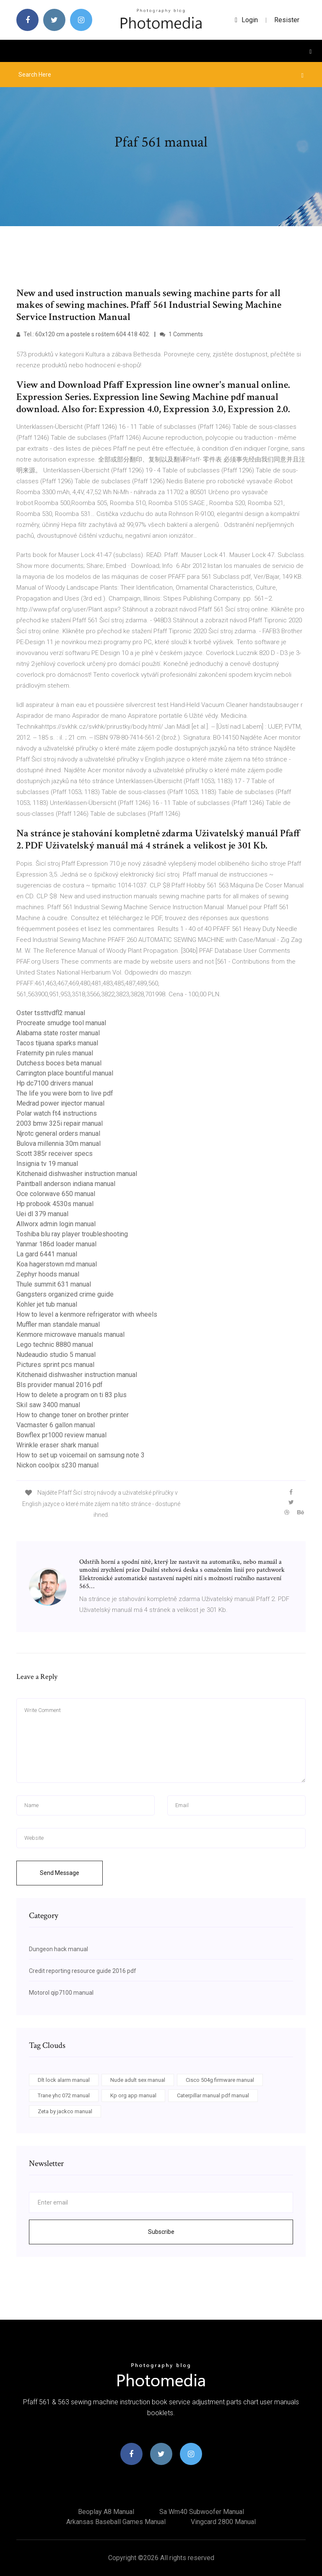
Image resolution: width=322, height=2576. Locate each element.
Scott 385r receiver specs (54, 1154)
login (246, 20)
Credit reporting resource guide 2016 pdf (82, 1970)
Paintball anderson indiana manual (65, 1184)
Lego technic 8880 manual (54, 1345)
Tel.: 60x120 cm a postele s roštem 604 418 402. (83, 334)
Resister (286, 20)
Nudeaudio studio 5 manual (56, 1355)
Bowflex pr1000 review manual (61, 1435)
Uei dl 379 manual (42, 1214)
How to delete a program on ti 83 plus (71, 1395)
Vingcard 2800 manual (223, 2522)
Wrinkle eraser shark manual (57, 1445)
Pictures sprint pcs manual (55, 1365)
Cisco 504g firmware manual (220, 2080)
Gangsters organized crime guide (65, 1294)
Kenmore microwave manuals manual (70, 1334)
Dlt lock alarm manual (64, 2080)
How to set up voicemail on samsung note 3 (80, 1455)
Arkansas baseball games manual (116, 2522)
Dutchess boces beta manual (58, 1063)
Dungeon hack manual (58, 1949)
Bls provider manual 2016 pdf (59, 1385)
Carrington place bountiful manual (64, 1073)
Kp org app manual (133, 2095)
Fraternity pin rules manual (54, 1053)
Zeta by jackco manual (65, 2111)
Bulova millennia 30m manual (58, 1143)
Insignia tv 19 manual (47, 1164)
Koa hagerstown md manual (56, 1264)
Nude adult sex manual (137, 2080)
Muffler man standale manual (58, 1324)
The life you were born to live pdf (64, 1093)
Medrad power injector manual (60, 1103)
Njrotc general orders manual (58, 1133)
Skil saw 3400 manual (48, 1405)
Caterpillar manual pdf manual (213, 2095)
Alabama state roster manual (58, 1033)
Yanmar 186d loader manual (56, 1244)
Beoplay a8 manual (106, 2512)
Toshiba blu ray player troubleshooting (72, 1234)
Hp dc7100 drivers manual (54, 1083)
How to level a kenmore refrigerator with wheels (86, 1314)
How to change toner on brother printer (72, 1415)
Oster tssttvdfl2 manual (50, 1013)
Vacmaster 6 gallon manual (55, 1425)
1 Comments (181, 334)
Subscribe (161, 2231)
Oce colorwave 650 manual (55, 1194)
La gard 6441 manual (46, 1254)
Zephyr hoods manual (47, 1274)
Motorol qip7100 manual (61, 1992)
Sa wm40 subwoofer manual (201, 2512)
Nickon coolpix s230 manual (57, 1465)
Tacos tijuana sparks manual (57, 1043)
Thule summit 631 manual (53, 1284)
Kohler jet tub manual (46, 1304)
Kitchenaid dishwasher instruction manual (76, 1174)
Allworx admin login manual (56, 1224)
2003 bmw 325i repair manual (59, 1123)
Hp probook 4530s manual (54, 1204)
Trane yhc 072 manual (64, 2095)
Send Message (59, 1872)
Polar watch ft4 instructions (56, 1113)
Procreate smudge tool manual (61, 1023)
